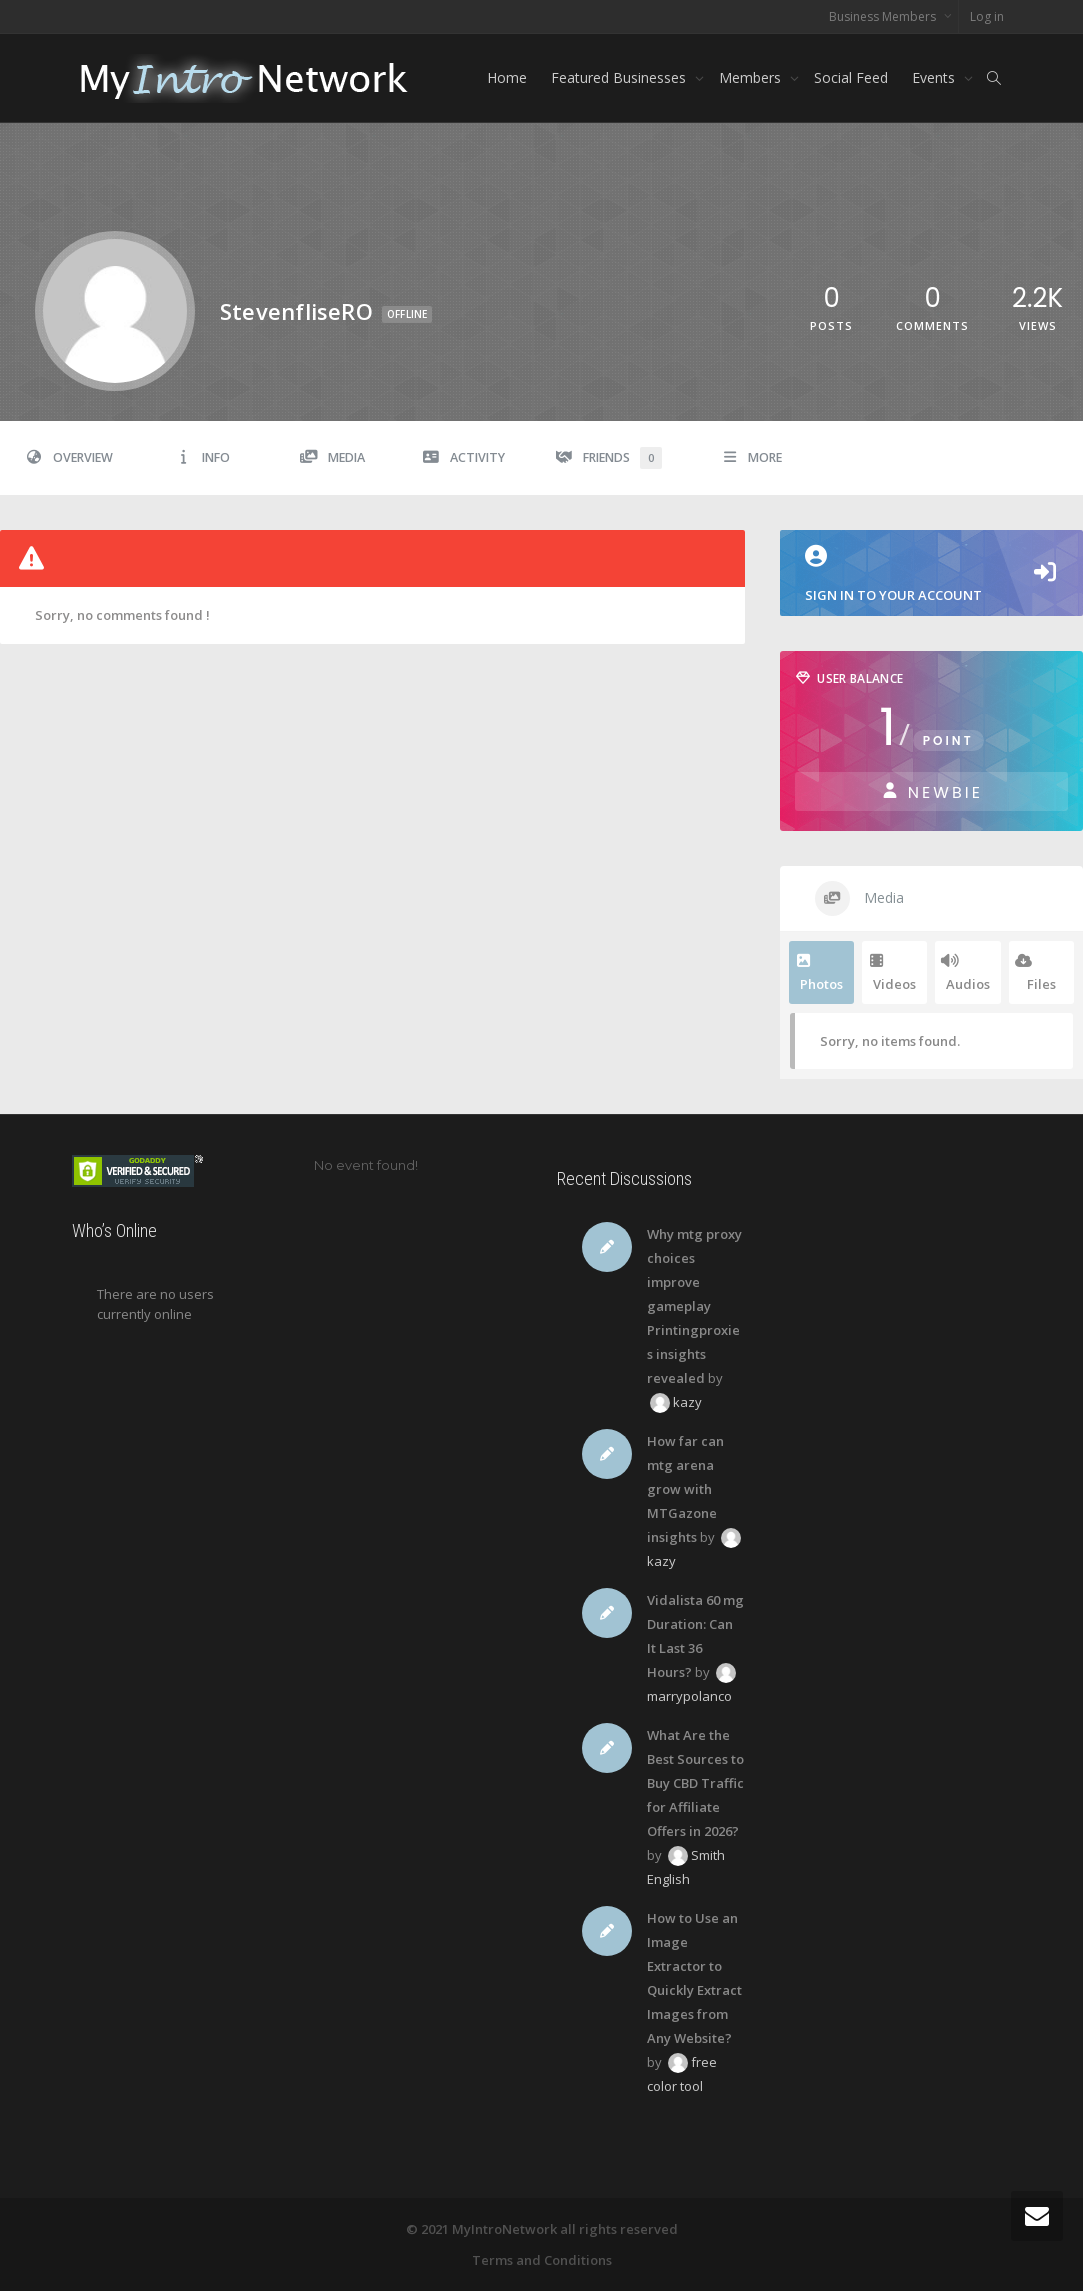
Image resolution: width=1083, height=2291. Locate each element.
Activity (464, 457)
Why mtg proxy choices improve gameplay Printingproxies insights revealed (694, 1306)
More (752, 457)
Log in (987, 16)
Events (935, 77)
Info (203, 457)
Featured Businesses (620, 77)
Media (332, 457)
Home (507, 77)
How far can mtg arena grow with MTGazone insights (685, 1489)
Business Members (884, 16)
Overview (69, 457)
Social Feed (851, 77)
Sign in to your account (893, 574)
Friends (608, 458)
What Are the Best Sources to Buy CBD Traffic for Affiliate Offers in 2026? (695, 1783)
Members (752, 77)
